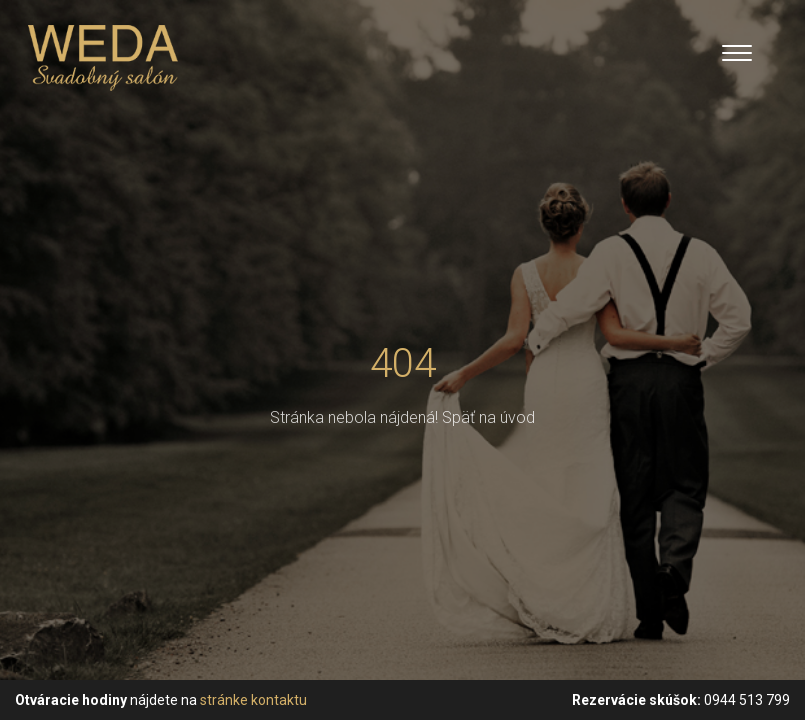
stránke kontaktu (253, 700)
